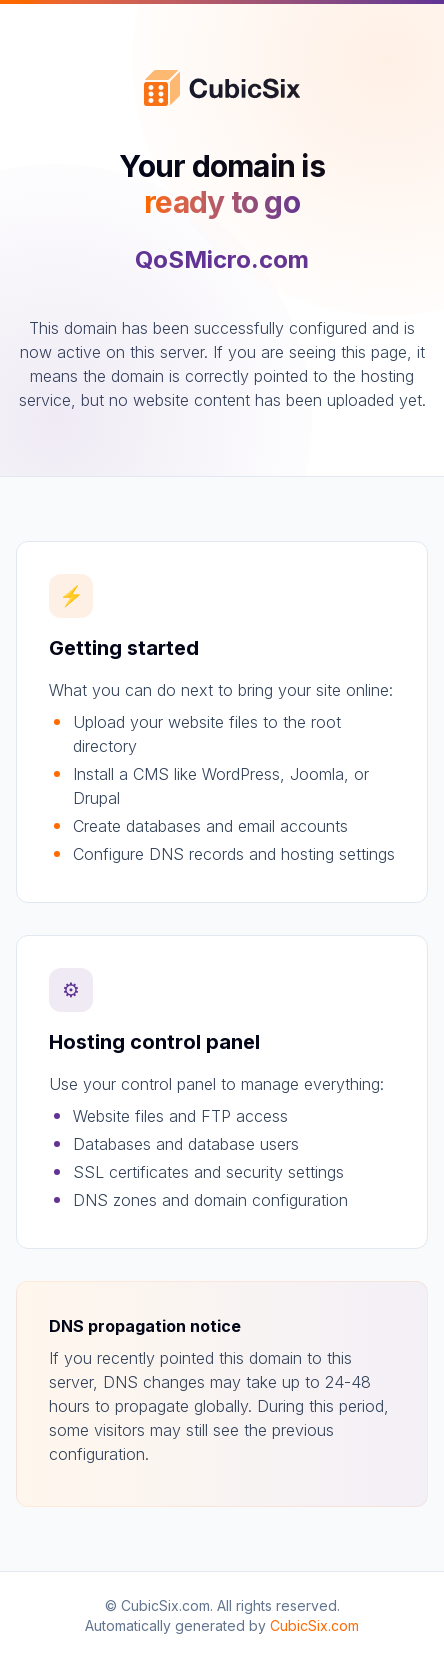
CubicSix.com (314, 1625)
